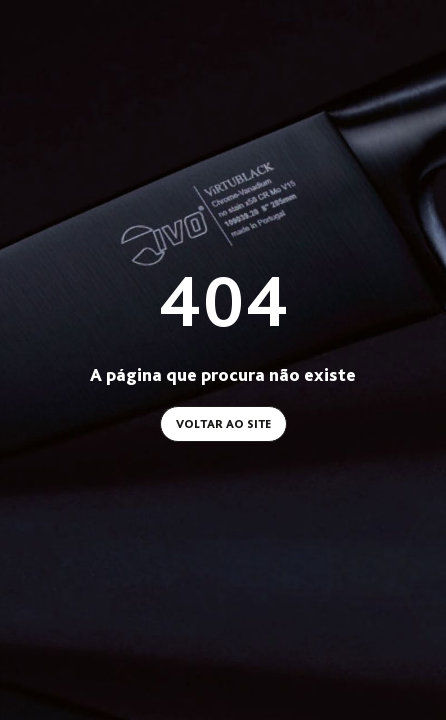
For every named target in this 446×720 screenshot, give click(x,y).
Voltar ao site (223, 424)
